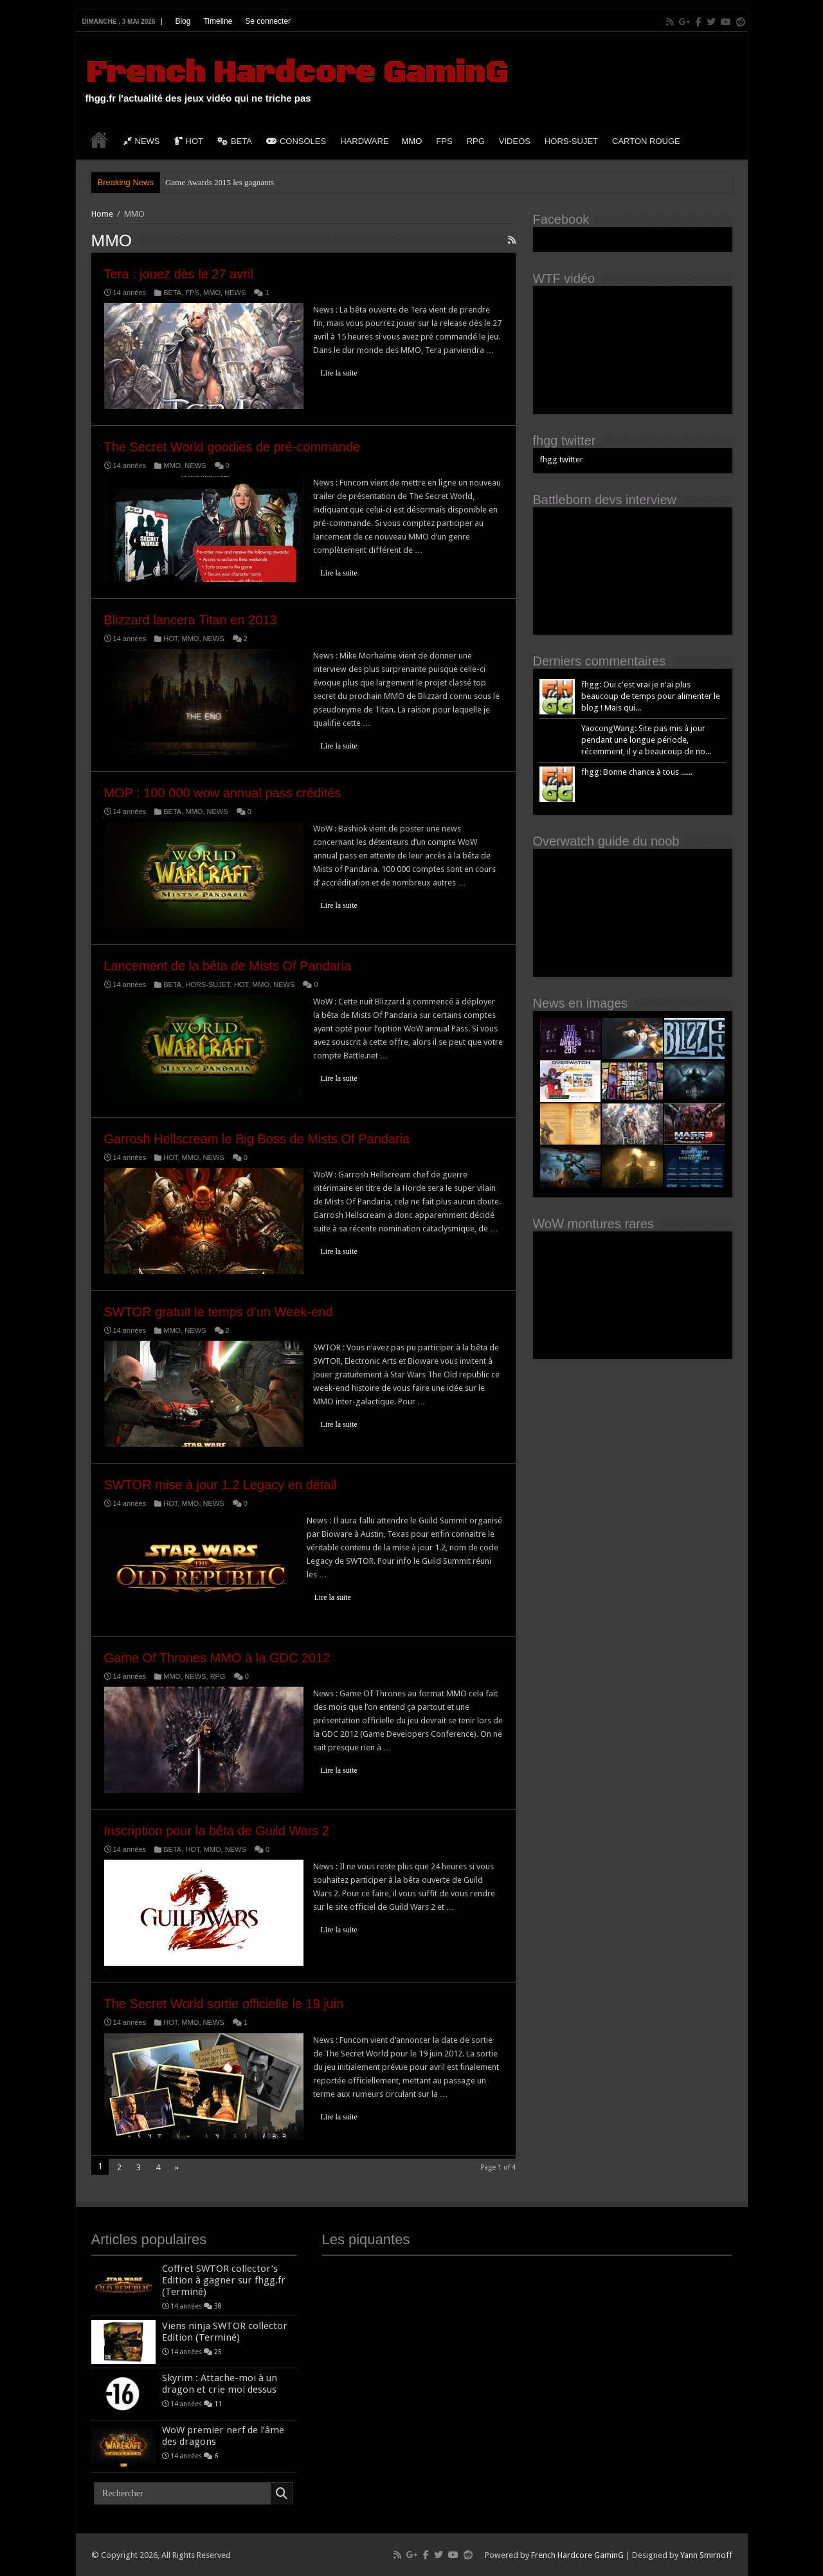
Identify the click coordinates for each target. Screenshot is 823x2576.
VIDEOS (514, 141)
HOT (188, 141)
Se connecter (268, 21)
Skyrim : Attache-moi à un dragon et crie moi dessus (219, 2383)
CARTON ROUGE (646, 141)
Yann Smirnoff (706, 2555)
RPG (476, 141)
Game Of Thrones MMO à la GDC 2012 (217, 1658)
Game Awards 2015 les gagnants (219, 182)
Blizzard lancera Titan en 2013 (190, 620)
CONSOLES (296, 141)
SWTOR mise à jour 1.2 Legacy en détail (220, 1485)
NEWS (141, 141)
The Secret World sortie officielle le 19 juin (224, 2004)
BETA (234, 141)
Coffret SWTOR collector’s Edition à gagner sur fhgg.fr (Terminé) (223, 2280)
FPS (444, 141)
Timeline (217, 21)
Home (102, 214)
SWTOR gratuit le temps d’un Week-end (218, 1312)
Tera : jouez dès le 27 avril (178, 274)
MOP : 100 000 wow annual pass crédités (222, 793)
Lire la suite (339, 372)
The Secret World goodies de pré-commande (232, 447)
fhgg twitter (564, 440)
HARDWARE (364, 141)
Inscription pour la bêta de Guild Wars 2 (217, 1831)
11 (218, 2404)
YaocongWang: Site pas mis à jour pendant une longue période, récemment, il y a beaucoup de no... (646, 739)
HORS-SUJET (571, 141)
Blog (182, 21)
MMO (412, 141)
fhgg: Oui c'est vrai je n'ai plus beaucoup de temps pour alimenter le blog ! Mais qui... (650, 696)
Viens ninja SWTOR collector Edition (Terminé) (224, 2331)
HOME (99, 139)
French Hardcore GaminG (296, 73)
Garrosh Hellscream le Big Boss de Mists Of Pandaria (257, 1139)
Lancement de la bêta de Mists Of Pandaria (228, 966)
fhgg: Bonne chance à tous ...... (636, 772)
